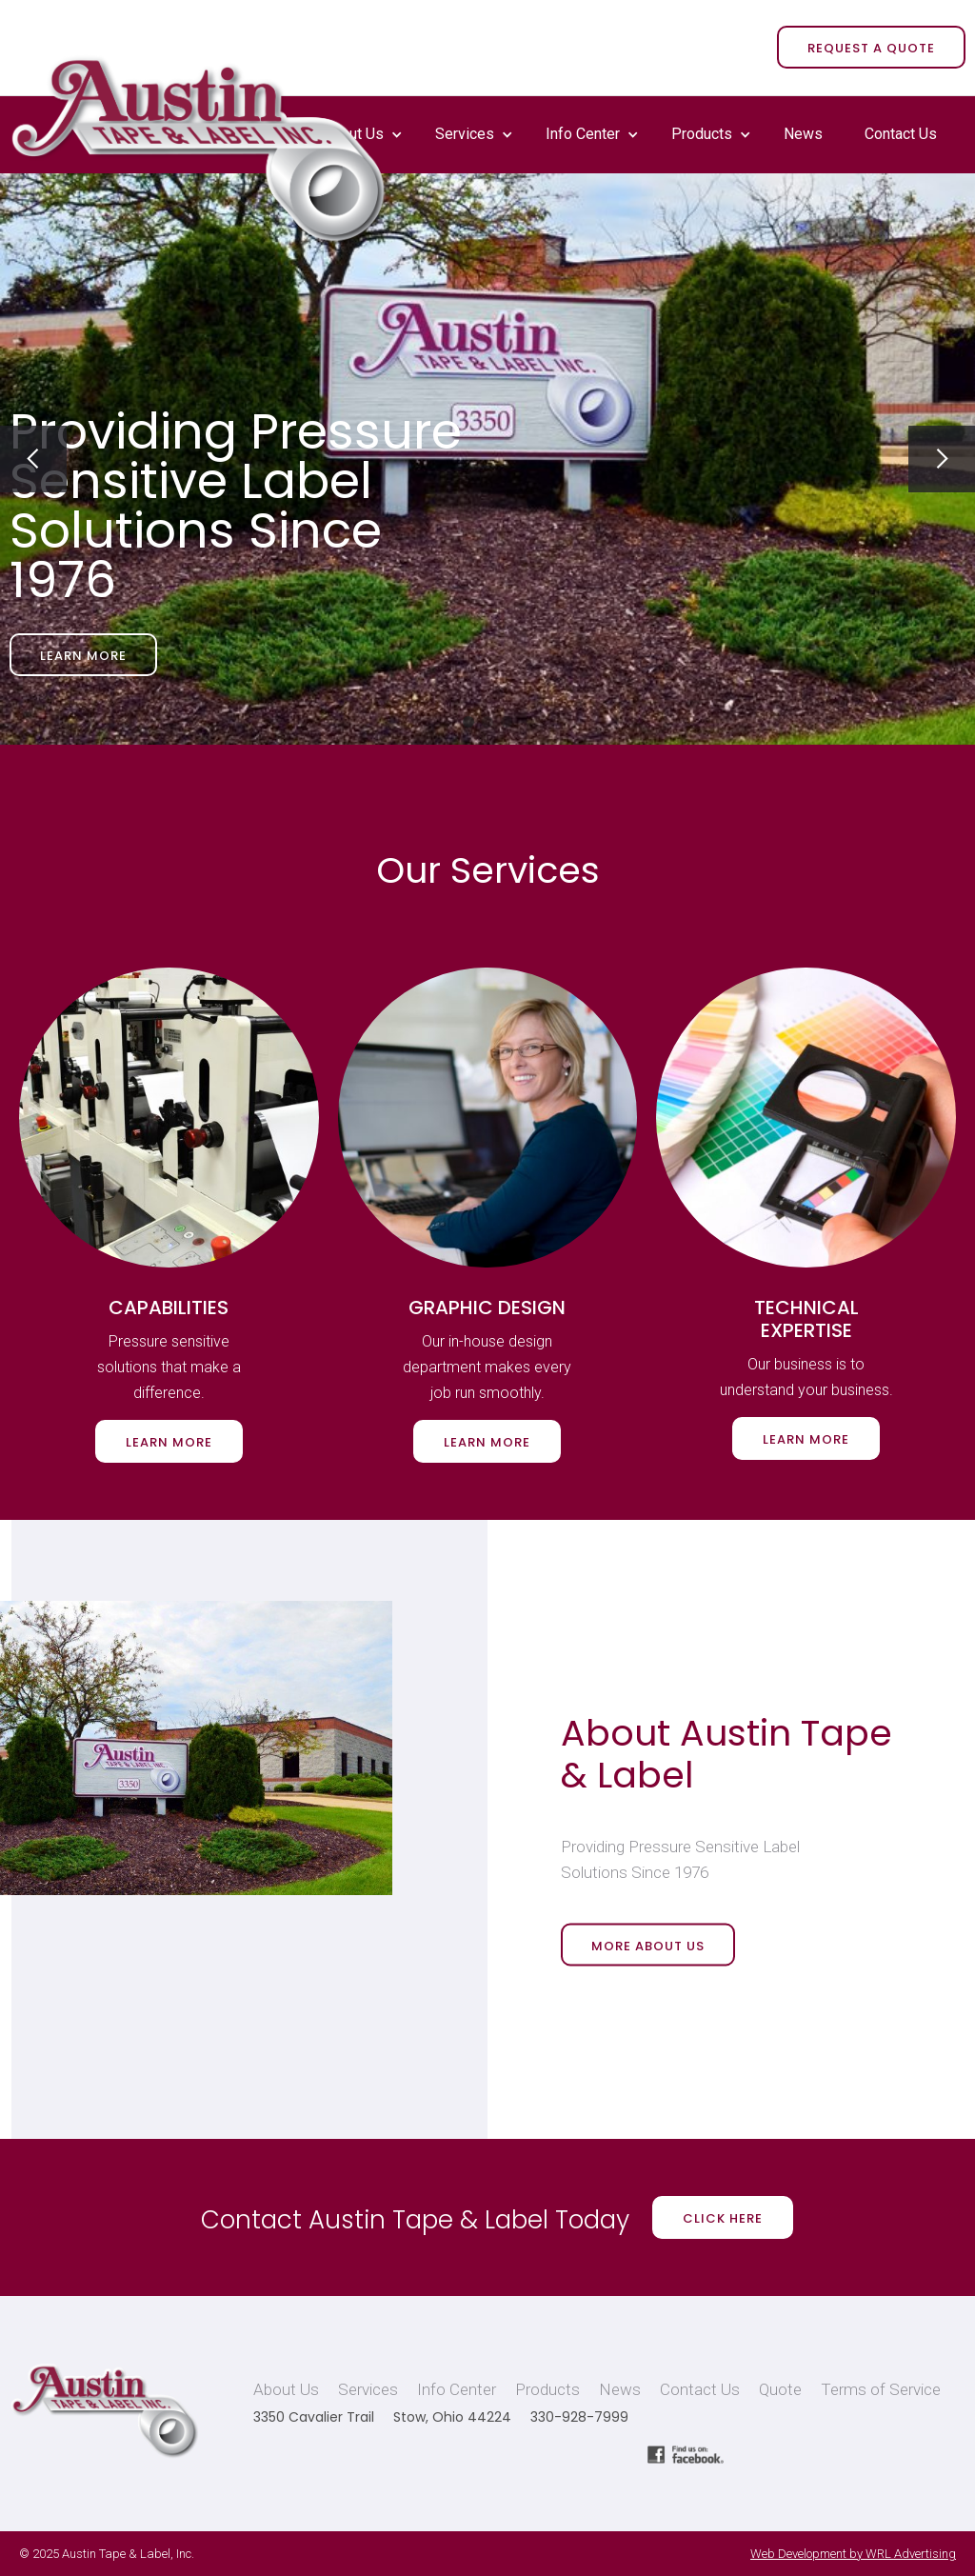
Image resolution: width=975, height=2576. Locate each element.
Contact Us (901, 134)
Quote (780, 2389)
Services (464, 134)
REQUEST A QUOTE (871, 48)
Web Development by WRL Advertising (853, 2553)
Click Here (723, 2218)
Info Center (583, 134)
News (803, 134)
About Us (286, 2389)
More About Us (648, 1945)
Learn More (83, 656)
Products (701, 134)
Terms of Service (881, 2389)
